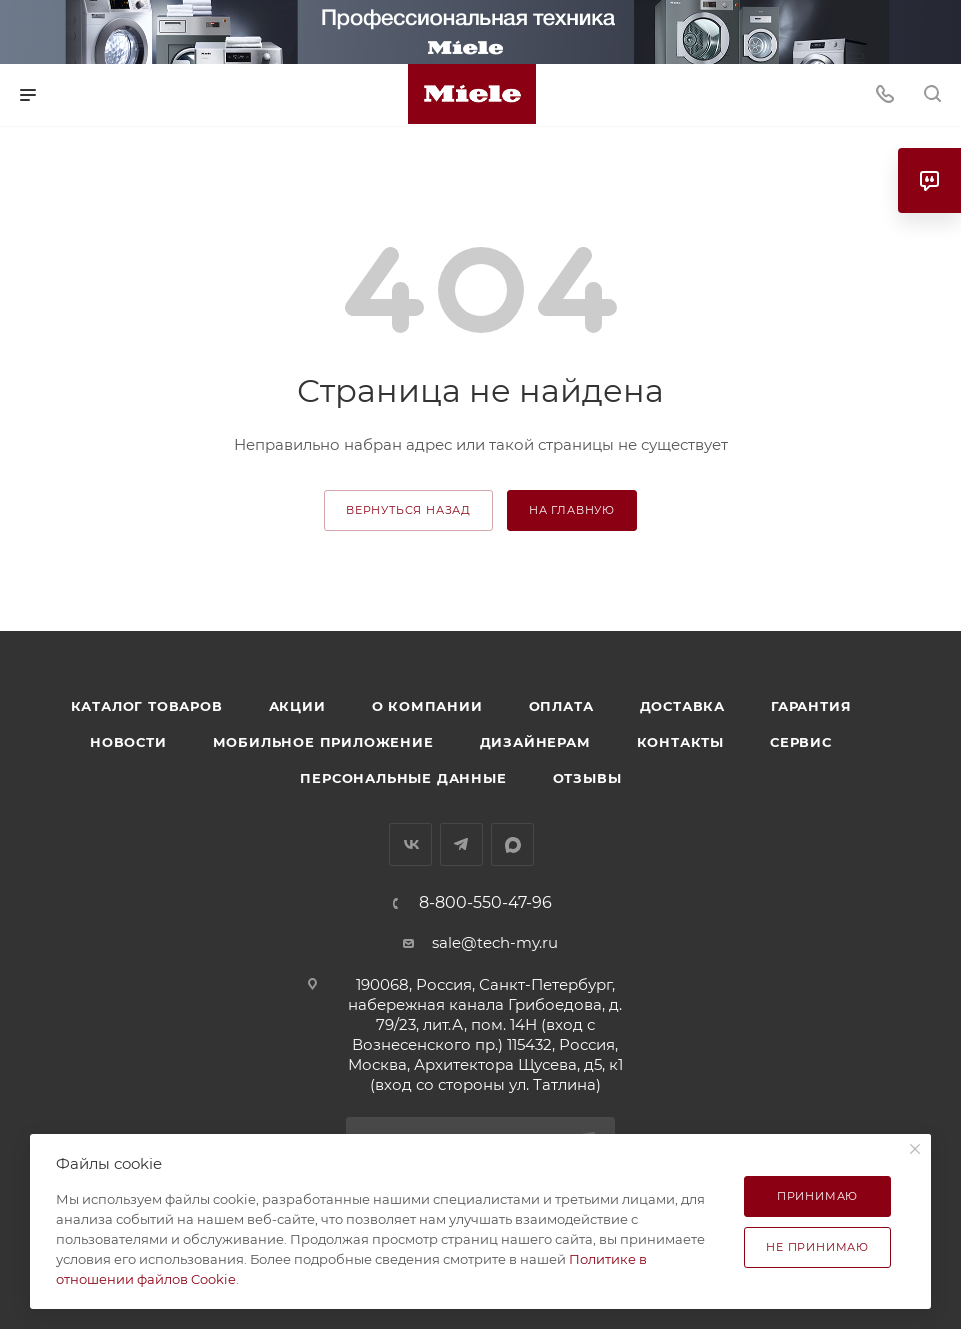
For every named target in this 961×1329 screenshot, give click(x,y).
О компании (427, 706)
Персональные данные (403, 778)
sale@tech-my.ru (495, 942)
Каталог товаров (147, 706)
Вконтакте (410, 844)
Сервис (801, 742)
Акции (297, 706)
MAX (512, 844)
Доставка (682, 706)
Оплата (561, 706)
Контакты (680, 742)
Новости (128, 742)
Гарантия (811, 706)
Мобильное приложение (323, 742)
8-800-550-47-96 (485, 903)
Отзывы (587, 778)
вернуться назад (408, 510)
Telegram (461, 844)
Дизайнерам (535, 742)
